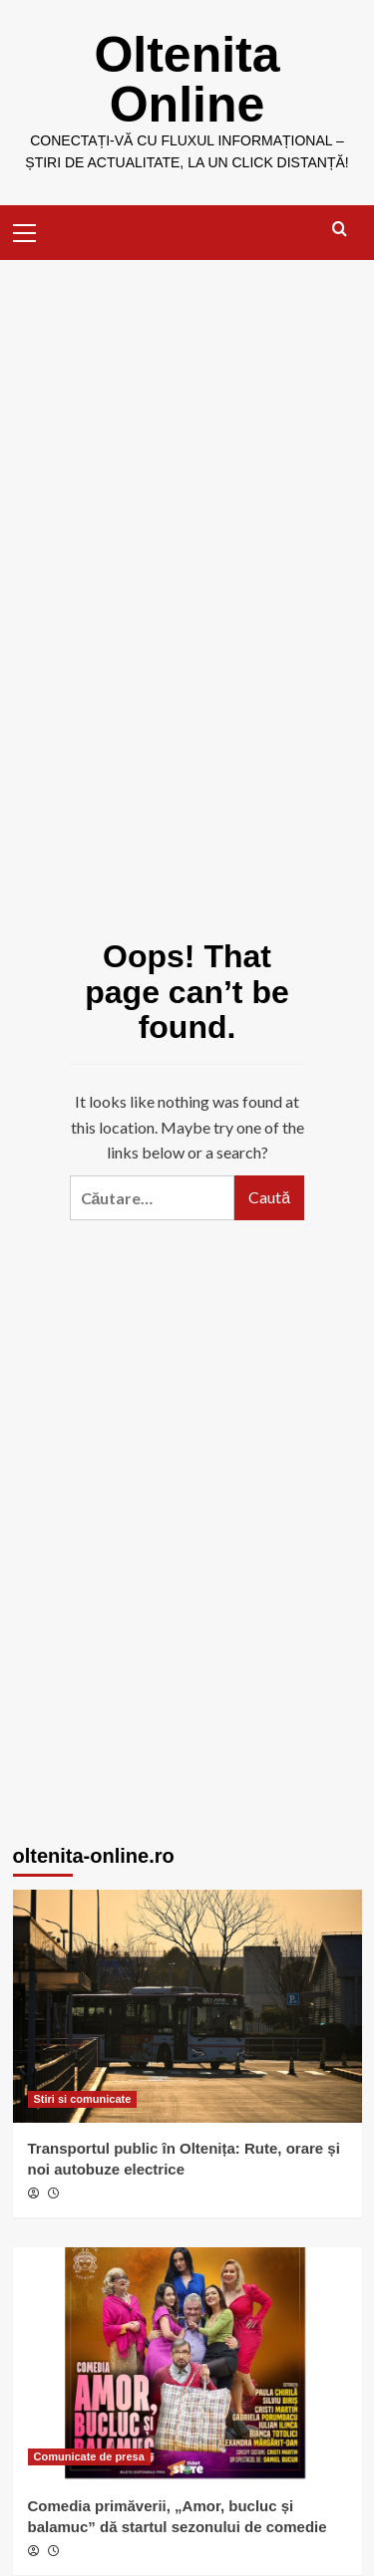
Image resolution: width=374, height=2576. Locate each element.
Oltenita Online (186, 79)
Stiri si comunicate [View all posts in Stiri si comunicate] (83, 2099)
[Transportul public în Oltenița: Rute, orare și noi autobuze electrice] (187, 2006)
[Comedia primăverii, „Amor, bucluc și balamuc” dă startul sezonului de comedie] (187, 2363)
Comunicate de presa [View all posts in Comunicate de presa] (89, 2456)
